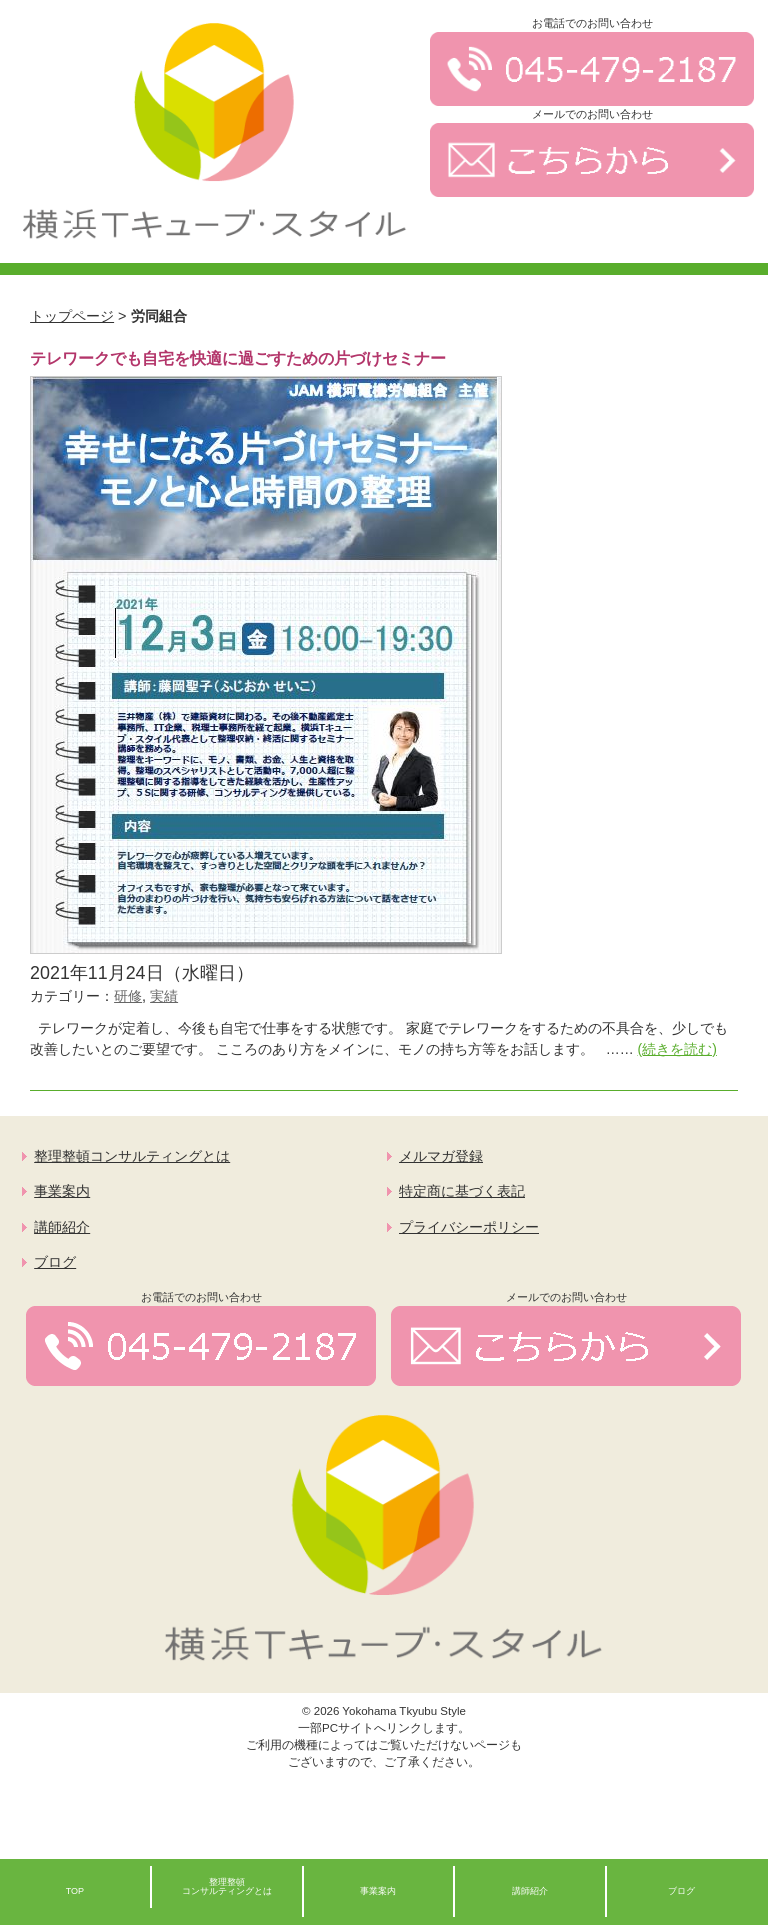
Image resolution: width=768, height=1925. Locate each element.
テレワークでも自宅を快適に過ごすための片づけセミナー (238, 358)
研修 (128, 996)
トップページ (72, 316)
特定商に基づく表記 (462, 1191)
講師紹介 (62, 1227)
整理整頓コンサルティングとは (132, 1156)
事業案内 (62, 1191)
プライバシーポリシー (469, 1227)
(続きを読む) (677, 1049)
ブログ (55, 1262)
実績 (164, 996)
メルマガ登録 (441, 1156)
